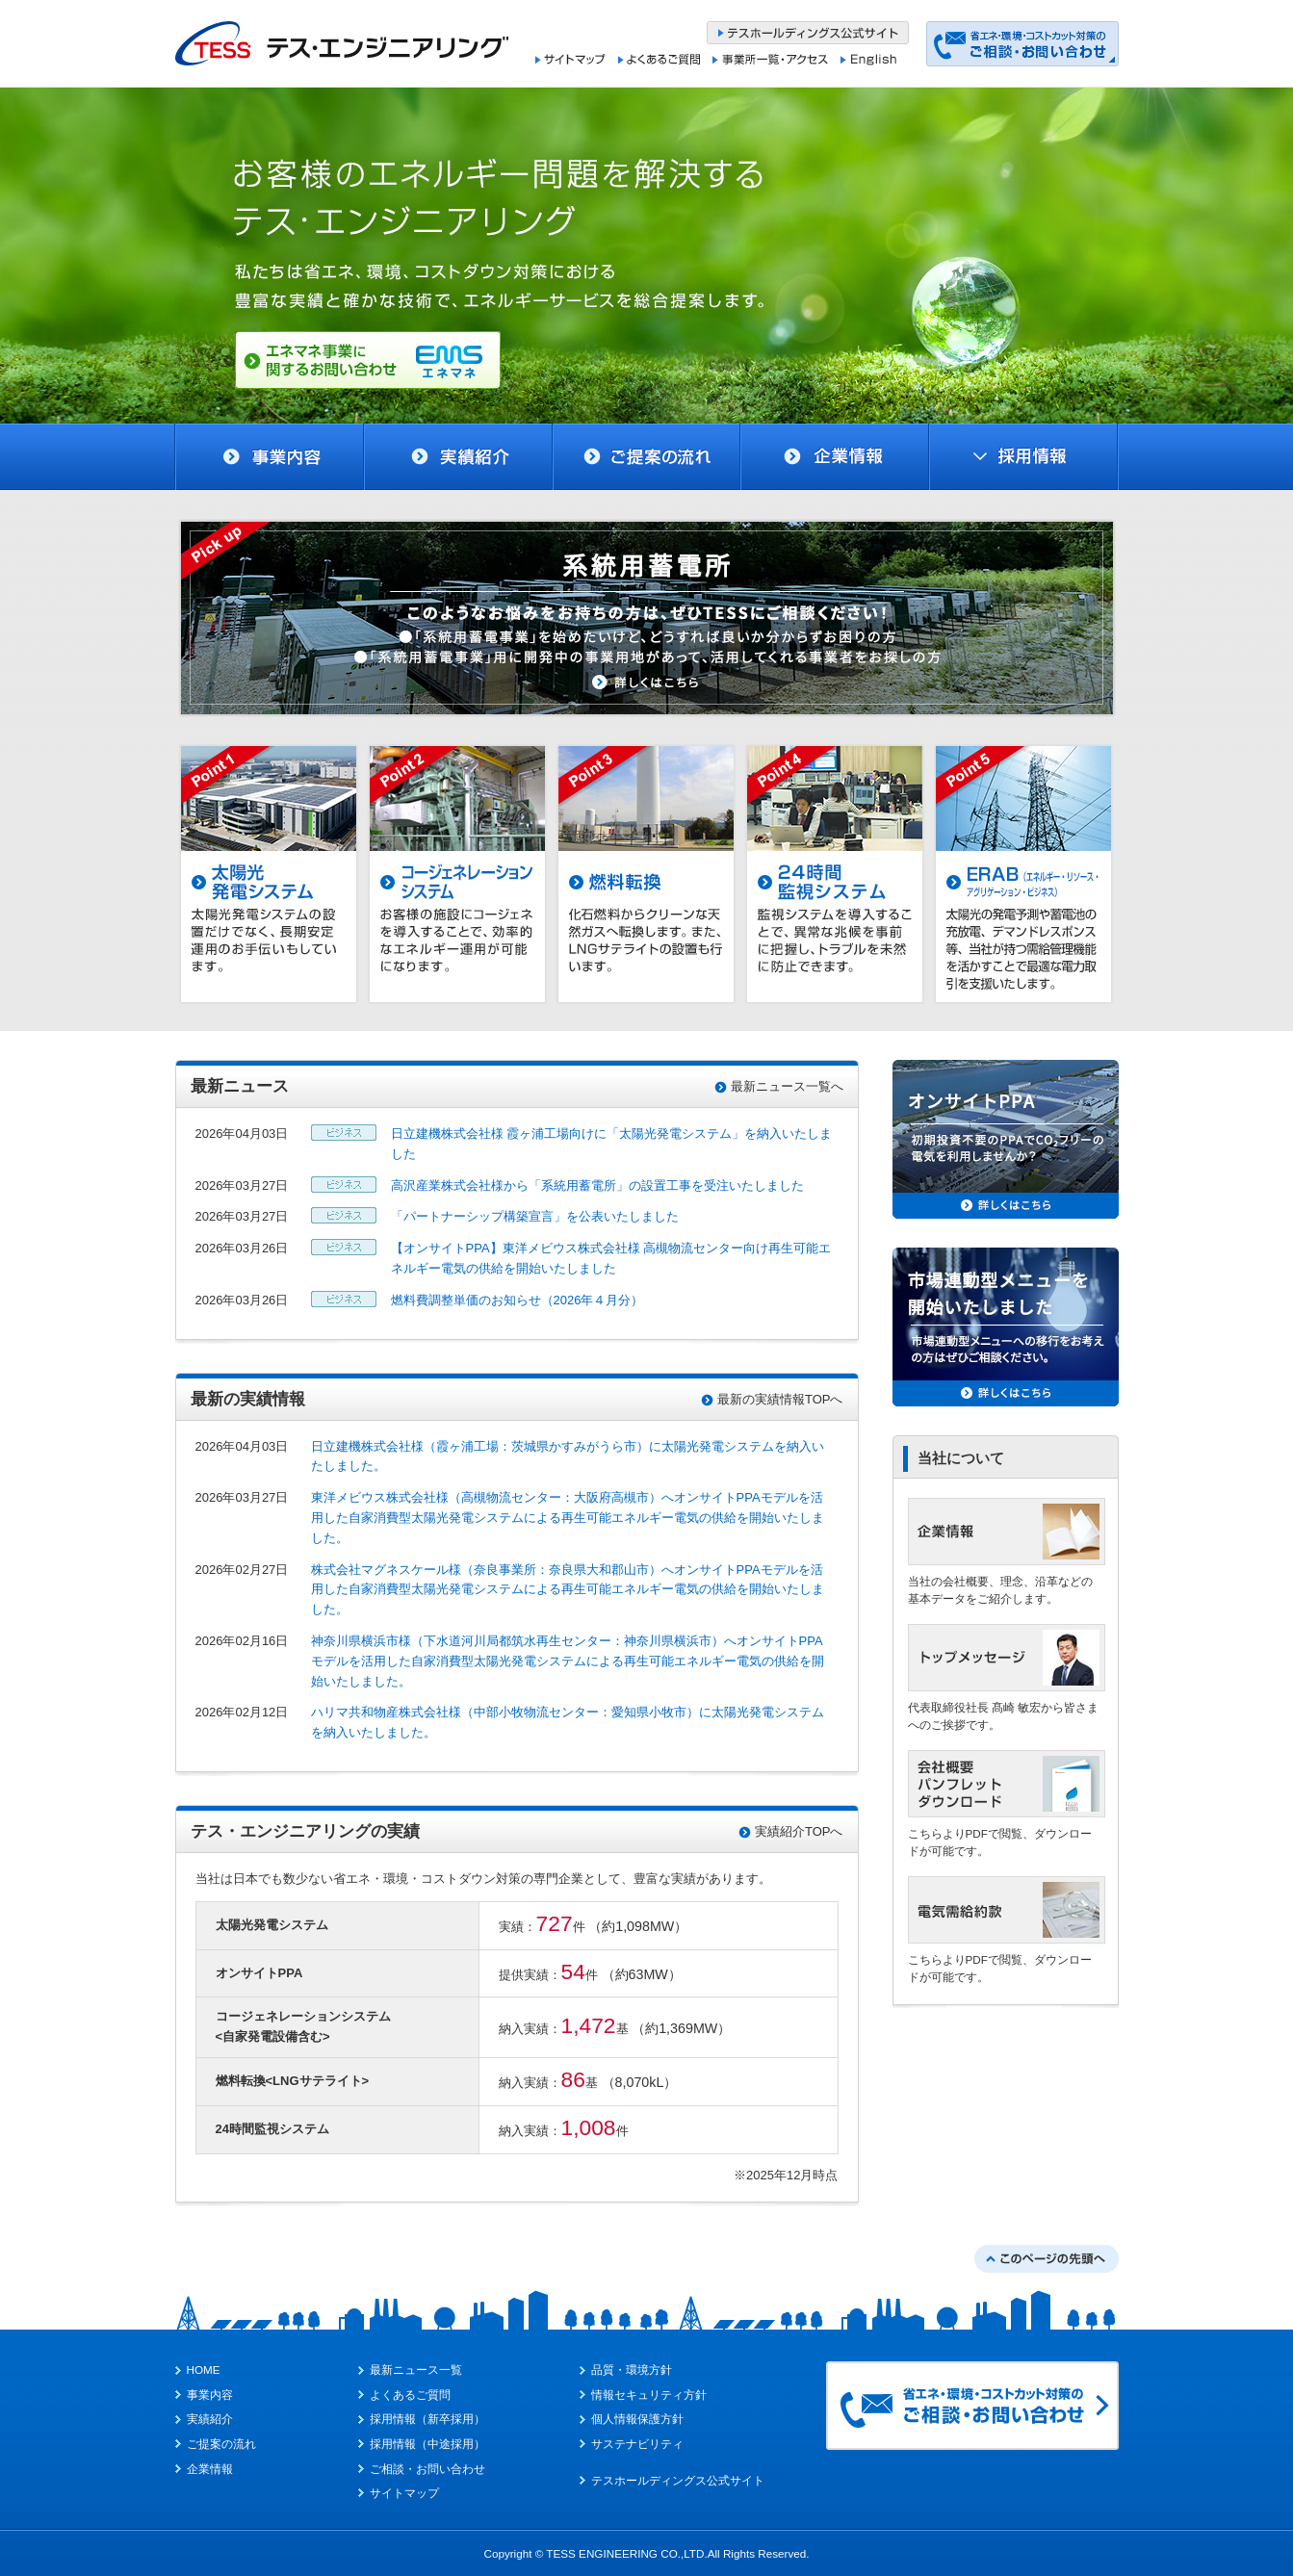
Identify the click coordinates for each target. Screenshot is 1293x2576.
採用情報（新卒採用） (427, 2418)
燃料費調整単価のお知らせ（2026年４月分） (517, 1300)
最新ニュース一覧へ (787, 1086)
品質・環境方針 (631, 2369)
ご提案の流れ (221, 2443)
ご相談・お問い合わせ (427, 2468)
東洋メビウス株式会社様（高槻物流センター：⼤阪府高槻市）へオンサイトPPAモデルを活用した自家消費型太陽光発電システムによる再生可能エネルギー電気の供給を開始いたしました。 (567, 1517)
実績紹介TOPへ (799, 1831)
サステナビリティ (637, 2443)
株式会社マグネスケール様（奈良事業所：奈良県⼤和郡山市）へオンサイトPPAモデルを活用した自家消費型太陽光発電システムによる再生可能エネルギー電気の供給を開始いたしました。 (567, 1589)
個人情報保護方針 (637, 2418)
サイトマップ (404, 2492)
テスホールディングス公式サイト (677, 2480)
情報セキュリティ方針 (649, 2394)
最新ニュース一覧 (416, 2369)
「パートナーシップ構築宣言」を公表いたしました (535, 1216)
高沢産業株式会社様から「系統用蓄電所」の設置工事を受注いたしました (597, 1185)
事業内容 (210, 2394)
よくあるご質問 (410, 2394)
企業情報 (210, 2468)
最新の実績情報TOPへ (780, 1399)
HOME (203, 2369)
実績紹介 (210, 2418)
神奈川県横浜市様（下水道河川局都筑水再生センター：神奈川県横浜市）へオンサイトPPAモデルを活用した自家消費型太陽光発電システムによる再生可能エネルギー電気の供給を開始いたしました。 (567, 1661)
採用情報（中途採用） (427, 2443)
